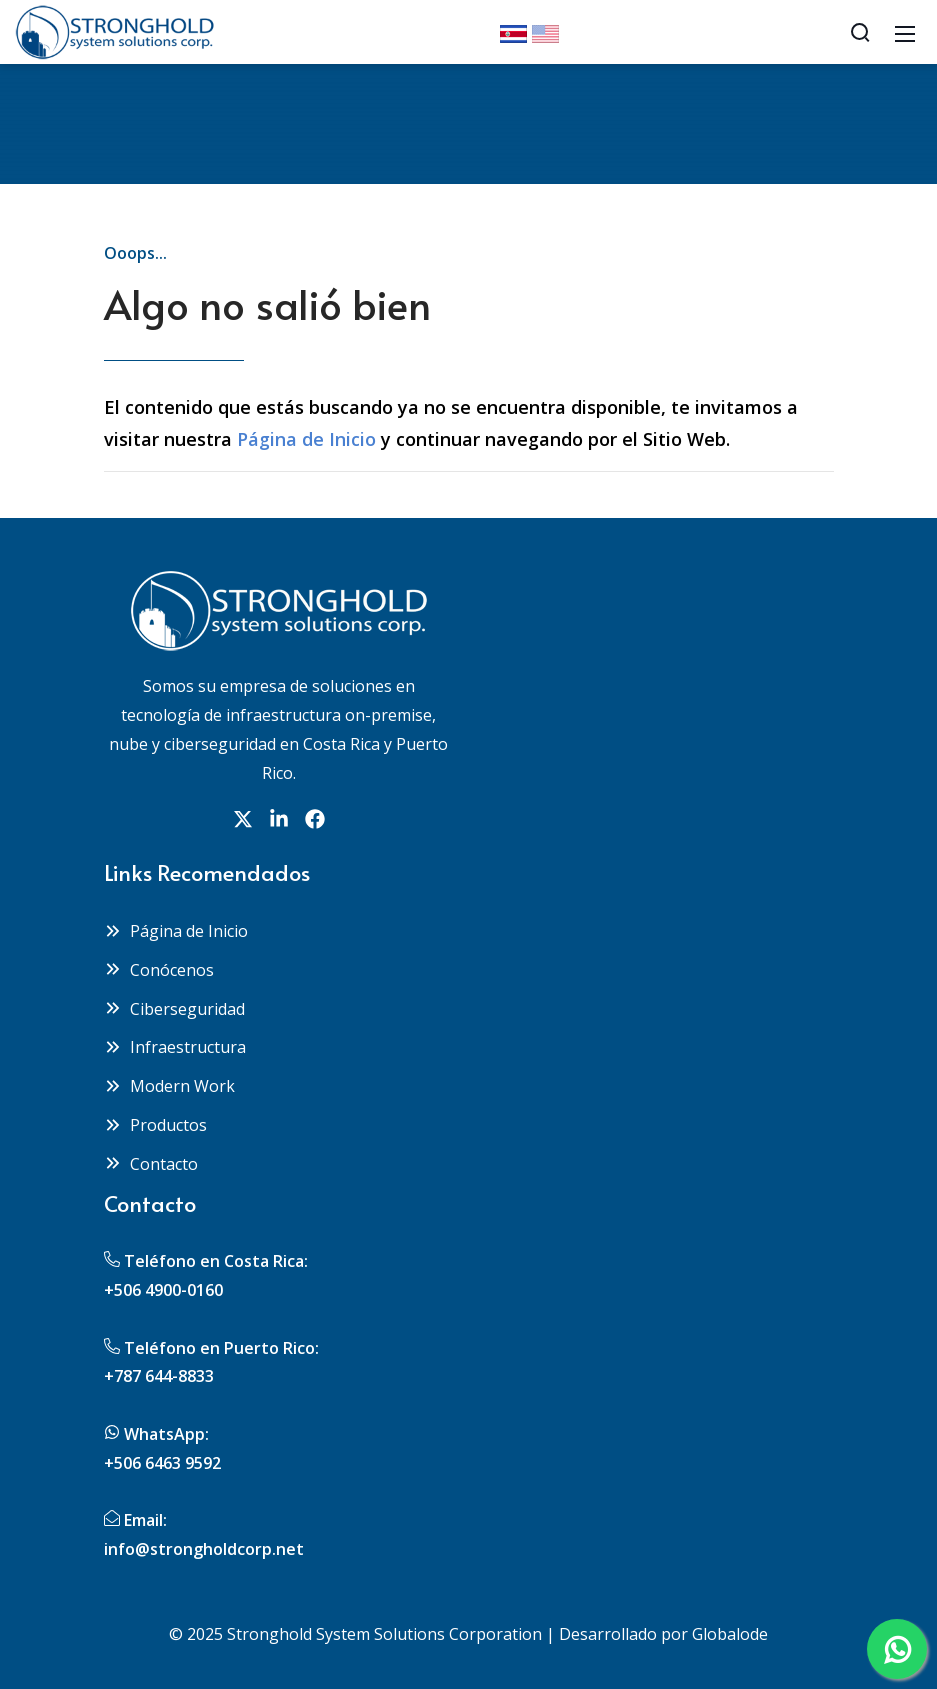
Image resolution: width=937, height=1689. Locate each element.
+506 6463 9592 (162, 1463)
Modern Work (169, 1086)
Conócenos (159, 970)
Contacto (151, 1164)
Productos (155, 1125)
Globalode (730, 1634)
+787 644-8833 (159, 1376)
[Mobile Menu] (905, 32)
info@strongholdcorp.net (204, 1549)
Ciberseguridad (174, 1009)
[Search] (860, 32)
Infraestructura (175, 1047)
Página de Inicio (306, 439)
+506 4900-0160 (163, 1290)
